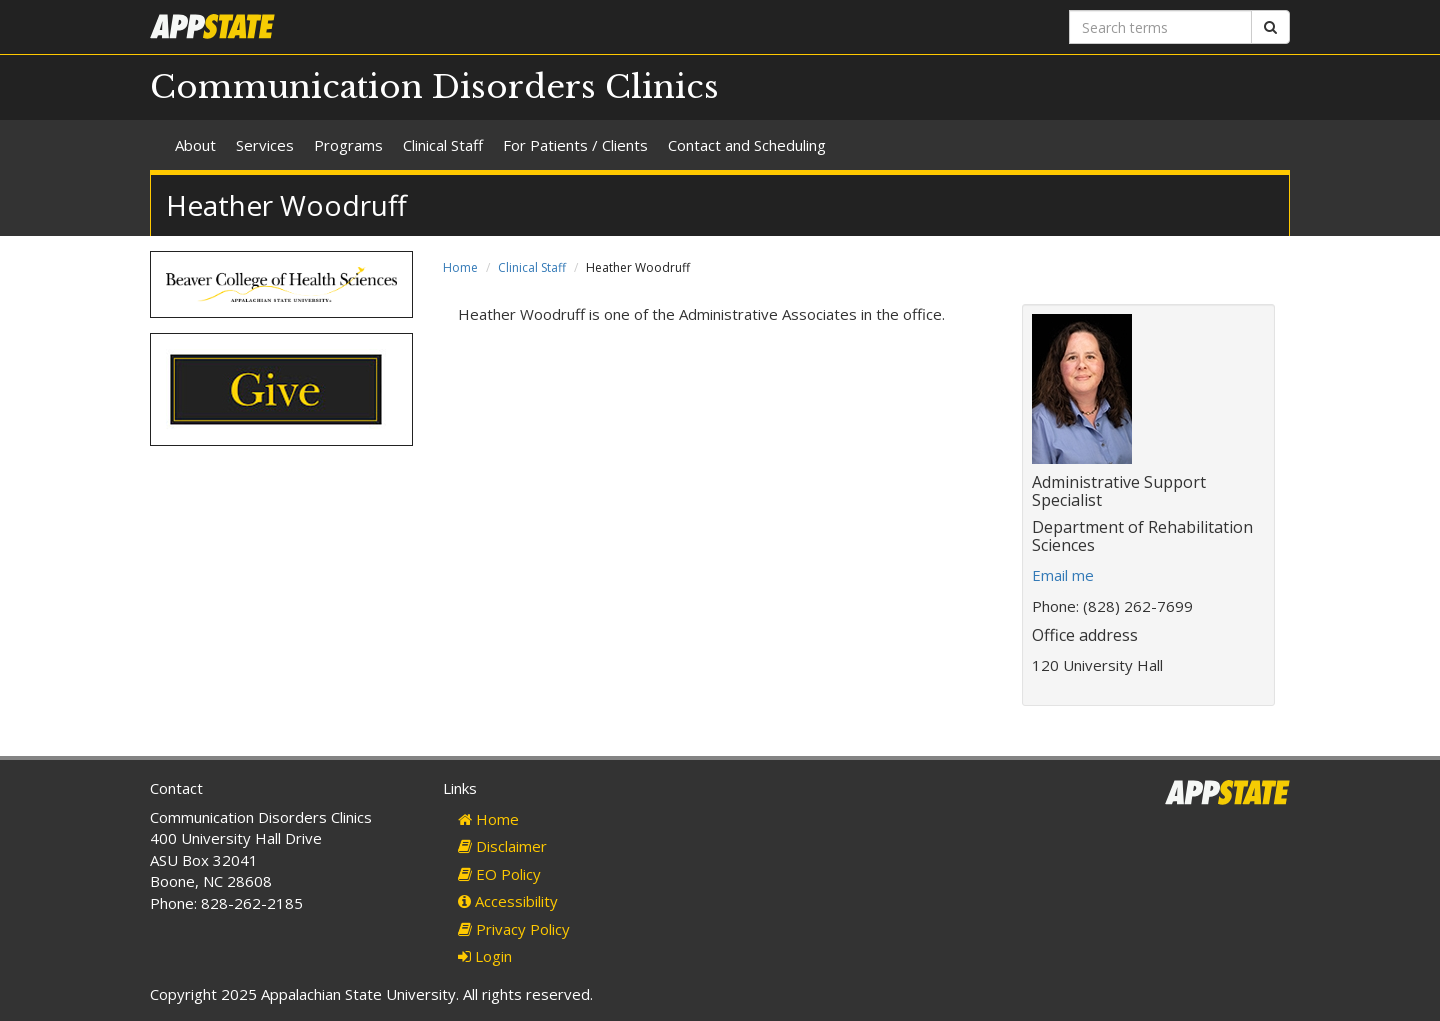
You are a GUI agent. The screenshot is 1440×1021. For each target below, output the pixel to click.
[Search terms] (1160, 27)
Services (265, 145)
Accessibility (508, 901)
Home (460, 267)
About (195, 145)
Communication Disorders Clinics (434, 87)
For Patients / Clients (575, 145)
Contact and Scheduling (747, 145)
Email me (1063, 575)
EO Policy (499, 874)
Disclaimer (502, 846)
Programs (348, 145)
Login (485, 956)
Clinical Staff (443, 145)
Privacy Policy (514, 929)
